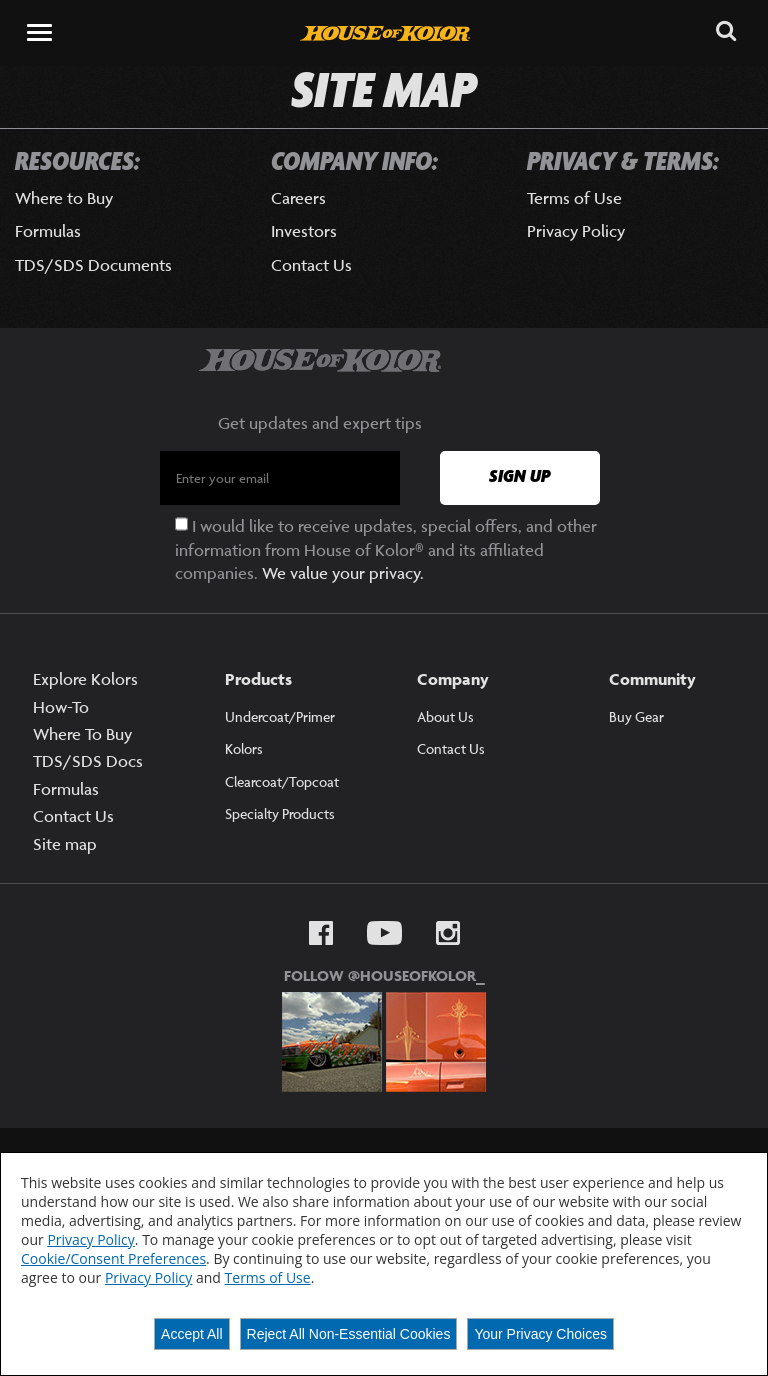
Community (652, 679)
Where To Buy (82, 734)
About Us (445, 716)
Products (258, 679)
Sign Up (519, 477)
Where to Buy (64, 198)
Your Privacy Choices (540, 1334)
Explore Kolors (85, 679)
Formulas (48, 231)
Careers (298, 198)
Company (453, 679)
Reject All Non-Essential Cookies (349, 1334)
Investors (304, 231)
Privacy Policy (576, 231)
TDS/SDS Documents (93, 265)
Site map (65, 844)
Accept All (191, 1334)
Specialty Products (280, 813)
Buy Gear (636, 716)
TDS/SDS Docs (88, 761)
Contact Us (311, 265)
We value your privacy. (343, 573)
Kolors (244, 749)
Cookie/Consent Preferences (113, 1258)
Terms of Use (574, 198)
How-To (61, 707)
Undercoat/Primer (280, 716)
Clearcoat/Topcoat (282, 781)
